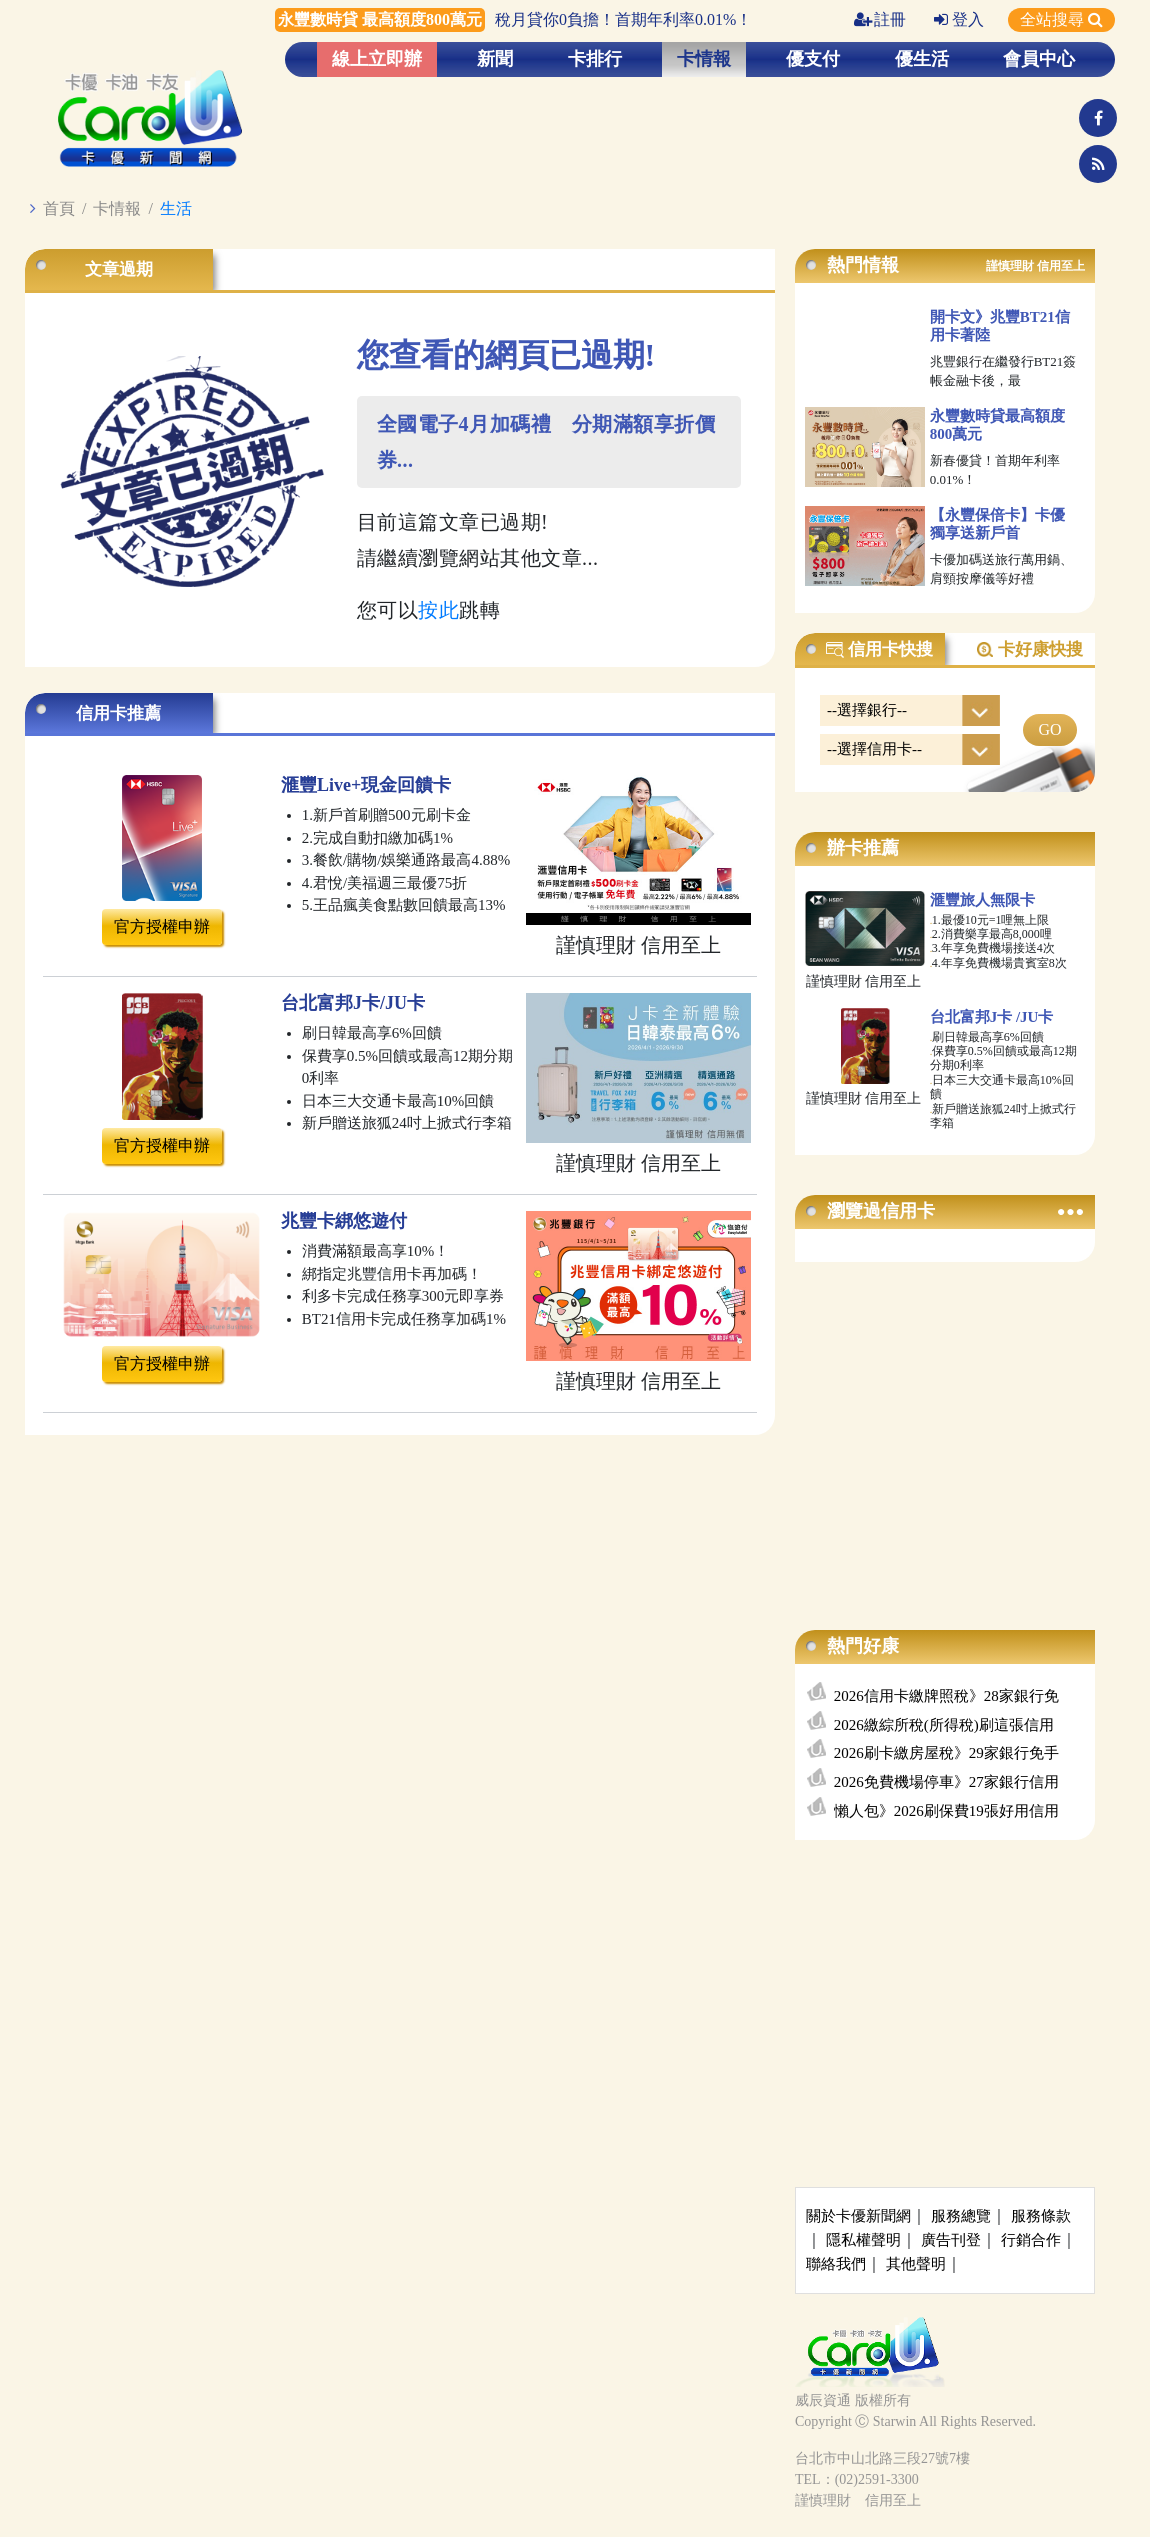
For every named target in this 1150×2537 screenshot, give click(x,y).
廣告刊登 (951, 2240)
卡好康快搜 (1029, 650)
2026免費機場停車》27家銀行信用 (946, 1782)
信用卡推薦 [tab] (118, 713)
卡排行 (595, 59)
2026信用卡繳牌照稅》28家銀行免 (946, 1696)
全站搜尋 (1061, 19)
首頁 (59, 208)
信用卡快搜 (879, 650)
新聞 (495, 59)
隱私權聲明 (863, 2240)
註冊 (880, 19)
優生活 (922, 59)
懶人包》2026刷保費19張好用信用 (946, 1811)
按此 (438, 610)
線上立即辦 (377, 59)
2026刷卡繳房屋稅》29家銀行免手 (946, 1753)
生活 (176, 208)
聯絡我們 (836, 2264)
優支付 (813, 59)
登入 (959, 19)
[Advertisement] (945, 1426)
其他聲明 (916, 2264)
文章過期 (119, 269)
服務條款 (1041, 2216)
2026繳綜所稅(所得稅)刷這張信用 (944, 1725)
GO (1049, 729)
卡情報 (704, 59)
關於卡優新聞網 (858, 2216)
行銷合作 (1031, 2240)
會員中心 (1039, 59)
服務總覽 (961, 2216)
